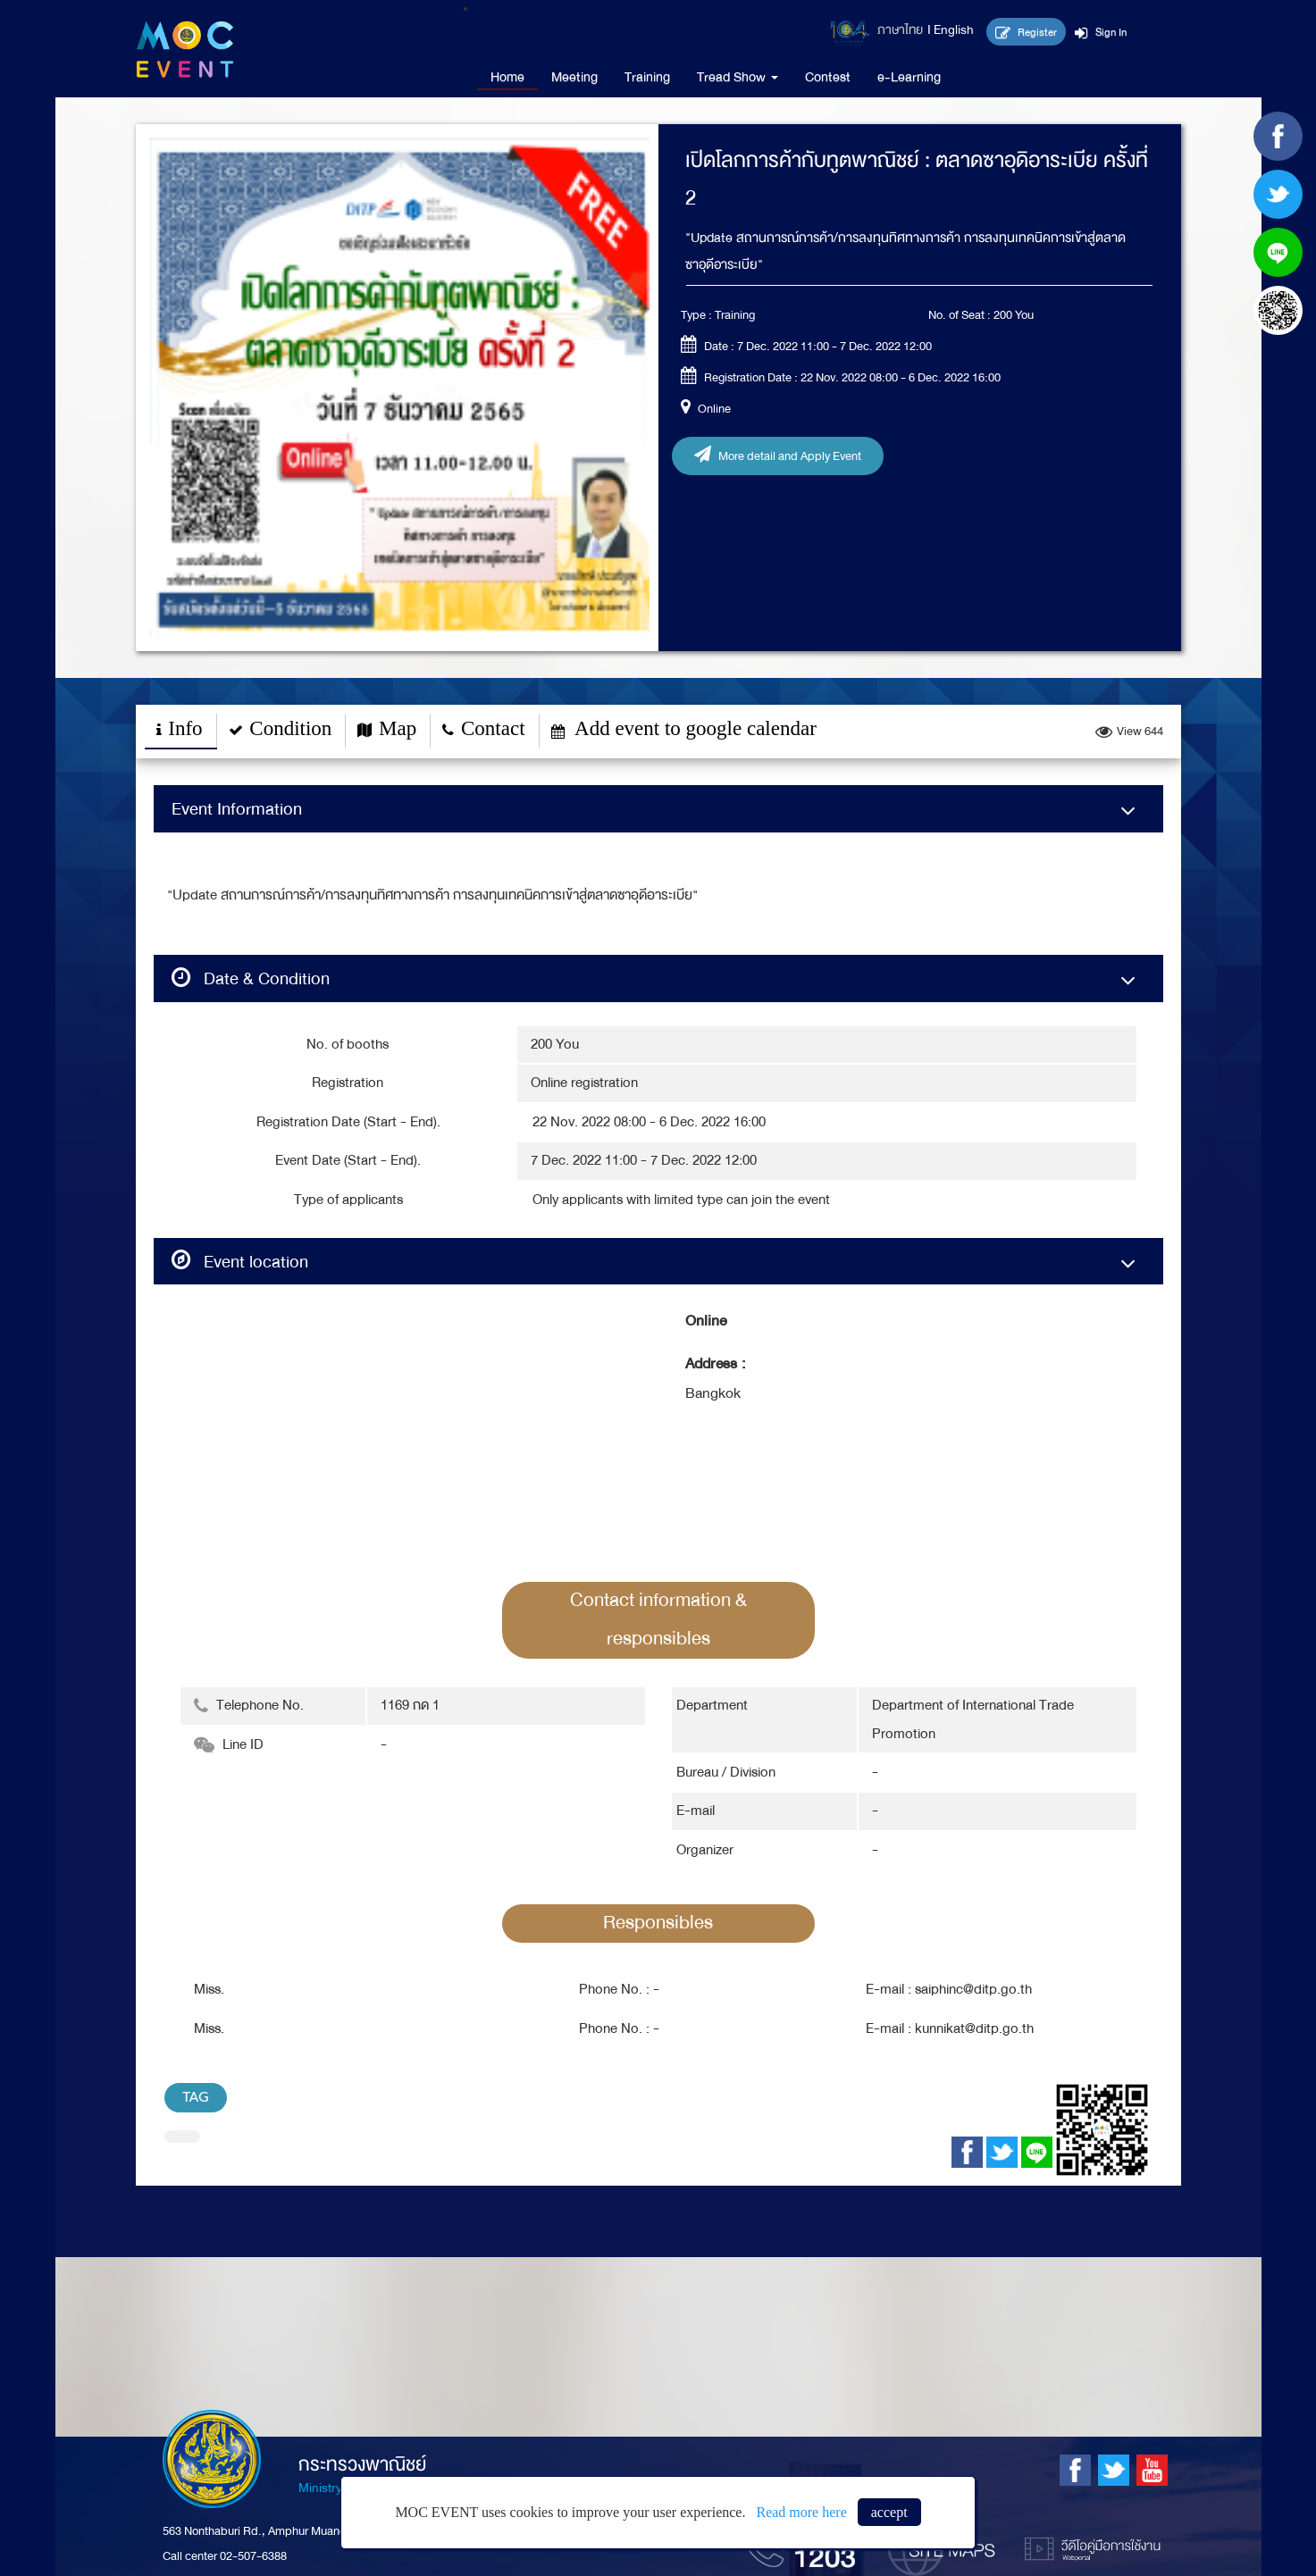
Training (647, 76)
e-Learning (909, 76)
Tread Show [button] (737, 76)
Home (507, 76)
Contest (828, 76)
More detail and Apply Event (777, 456)
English (954, 30)
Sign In (1101, 32)
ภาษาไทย (900, 30)
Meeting (574, 76)
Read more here (801, 2512)
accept (889, 2512)
